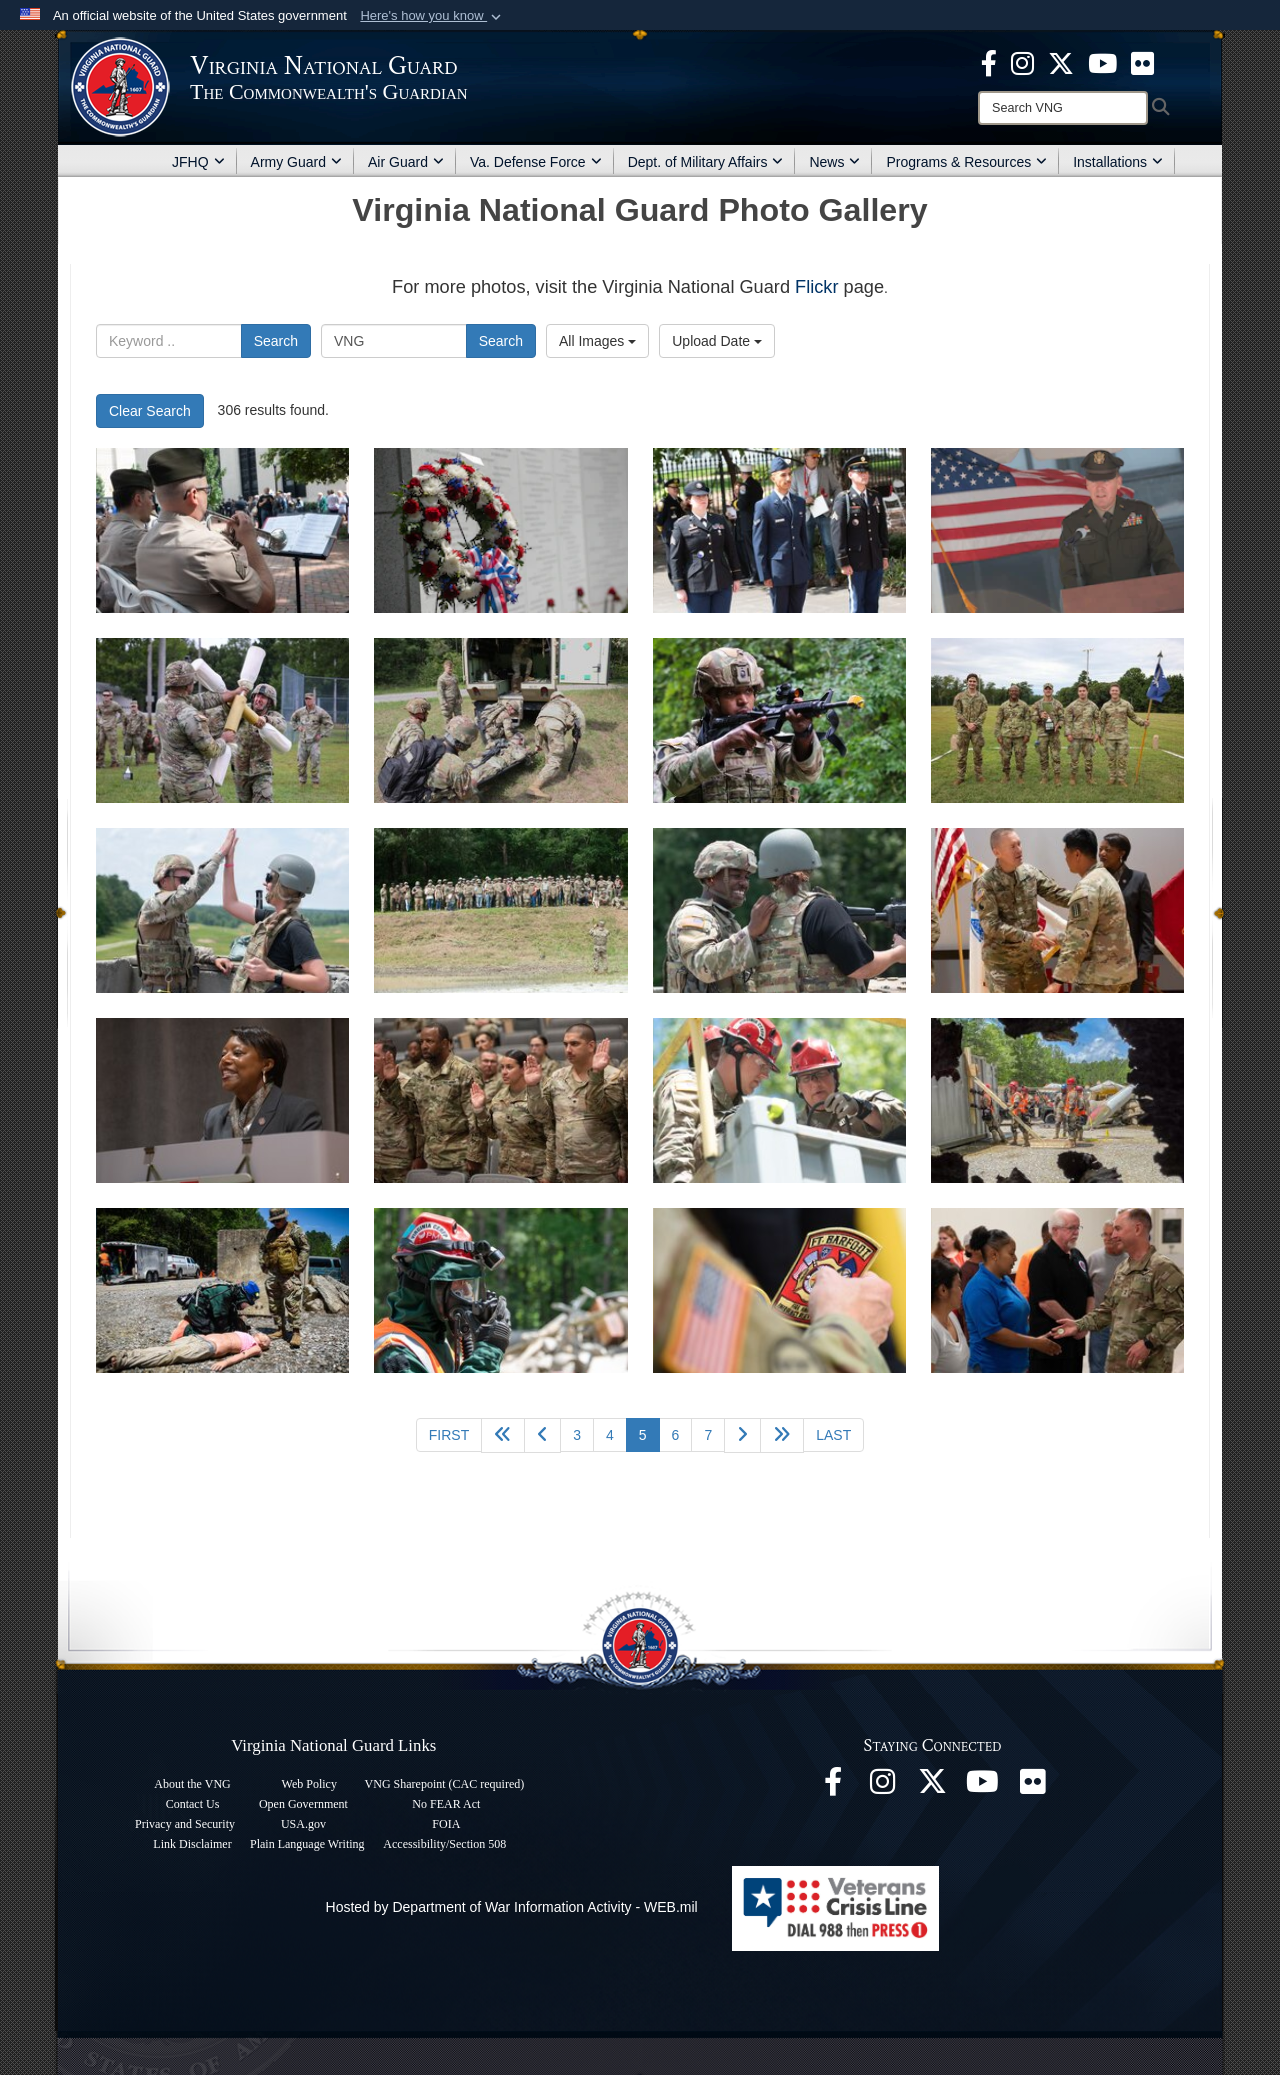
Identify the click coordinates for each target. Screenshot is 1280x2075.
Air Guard (406, 162)
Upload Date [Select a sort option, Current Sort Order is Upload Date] (717, 341)
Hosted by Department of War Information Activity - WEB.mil (512, 1907)
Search (276, 341)
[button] (432, 16)
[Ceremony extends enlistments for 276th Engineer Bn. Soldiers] (1057, 910)
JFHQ (198, 162)
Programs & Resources (966, 162)
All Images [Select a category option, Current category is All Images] (597, 341)
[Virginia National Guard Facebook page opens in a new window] (989, 62)
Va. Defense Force (536, 162)
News (834, 162)
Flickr (816, 287)
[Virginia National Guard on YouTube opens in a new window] (1102, 62)
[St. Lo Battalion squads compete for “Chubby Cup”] (222, 720)
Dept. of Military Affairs (706, 162)
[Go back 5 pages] (503, 1435)
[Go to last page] (833, 1435)
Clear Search (150, 411)
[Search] (1063, 108)
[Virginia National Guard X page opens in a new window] (1061, 62)
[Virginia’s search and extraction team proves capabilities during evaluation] (779, 1100)
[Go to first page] (449, 1435)
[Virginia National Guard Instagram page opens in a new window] (1022, 62)
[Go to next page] (742, 1435)
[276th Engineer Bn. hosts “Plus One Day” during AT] (222, 910)
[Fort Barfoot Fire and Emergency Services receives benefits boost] (779, 1290)
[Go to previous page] (542, 1435)
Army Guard (296, 162)
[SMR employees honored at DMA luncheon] (1057, 1290)
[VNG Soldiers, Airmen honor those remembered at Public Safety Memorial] (222, 530)
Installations (1118, 162)
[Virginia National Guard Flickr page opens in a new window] (1142, 62)
